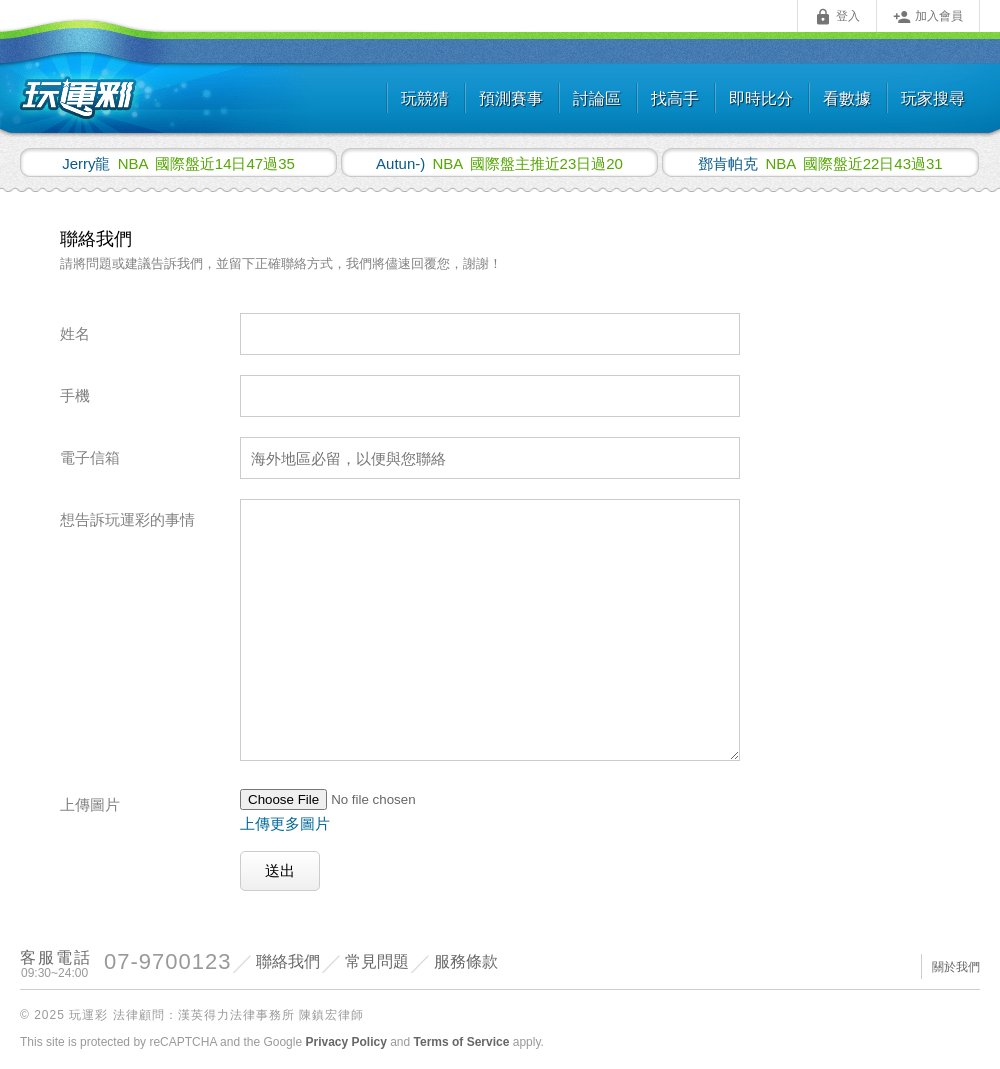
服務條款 (466, 961)
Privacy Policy (345, 1042)
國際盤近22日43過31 (820, 163)
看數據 (847, 98)
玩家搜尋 (933, 98)
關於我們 (956, 967)
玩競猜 (425, 98)
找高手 (675, 98)
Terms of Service (462, 1042)
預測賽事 (511, 98)
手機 (75, 395)
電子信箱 (90, 457)
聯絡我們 (288, 961)
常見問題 (377, 961)
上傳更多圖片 (285, 823)
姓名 (75, 333)
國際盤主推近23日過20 (499, 163)
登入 (837, 17)
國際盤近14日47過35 (178, 163)
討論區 (597, 98)
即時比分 (761, 98)
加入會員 (928, 17)
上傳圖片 (90, 804)
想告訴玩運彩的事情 (127, 519)
